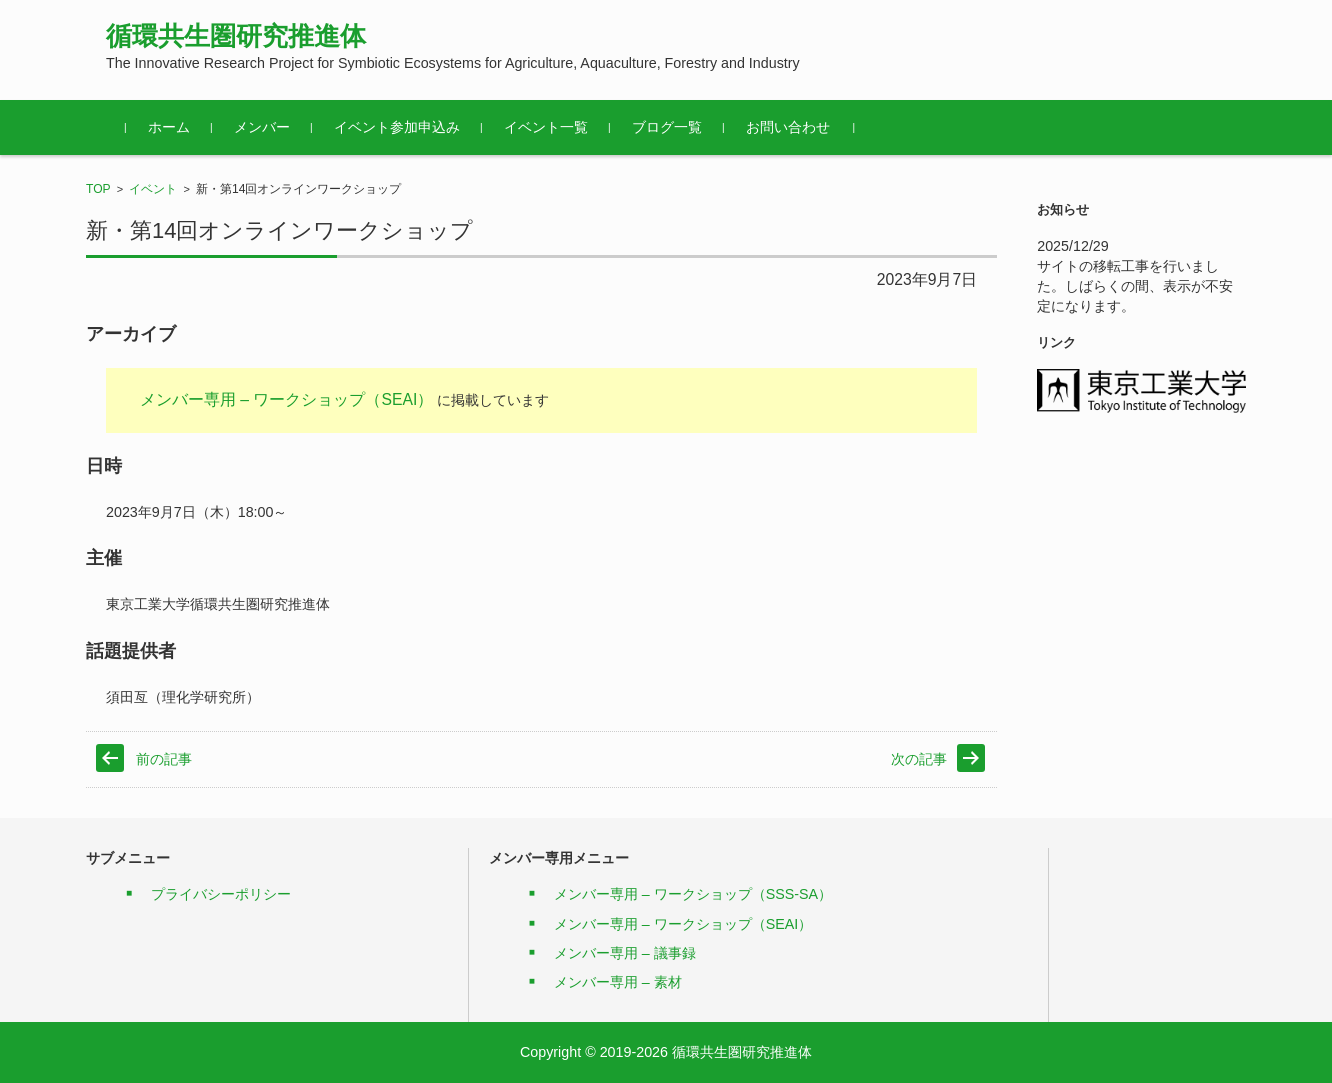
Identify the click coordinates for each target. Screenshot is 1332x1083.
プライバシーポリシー (221, 894)
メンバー (262, 127)
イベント (153, 189)
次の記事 (919, 759)
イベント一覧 (546, 127)
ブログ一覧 (667, 127)
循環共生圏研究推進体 (236, 36)
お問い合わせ (788, 127)
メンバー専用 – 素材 (618, 982)
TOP (98, 189)
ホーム (169, 127)
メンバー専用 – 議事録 (625, 953)
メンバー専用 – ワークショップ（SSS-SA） (693, 894)
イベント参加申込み (397, 127)
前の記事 (164, 759)
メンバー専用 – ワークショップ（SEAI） (286, 399)
